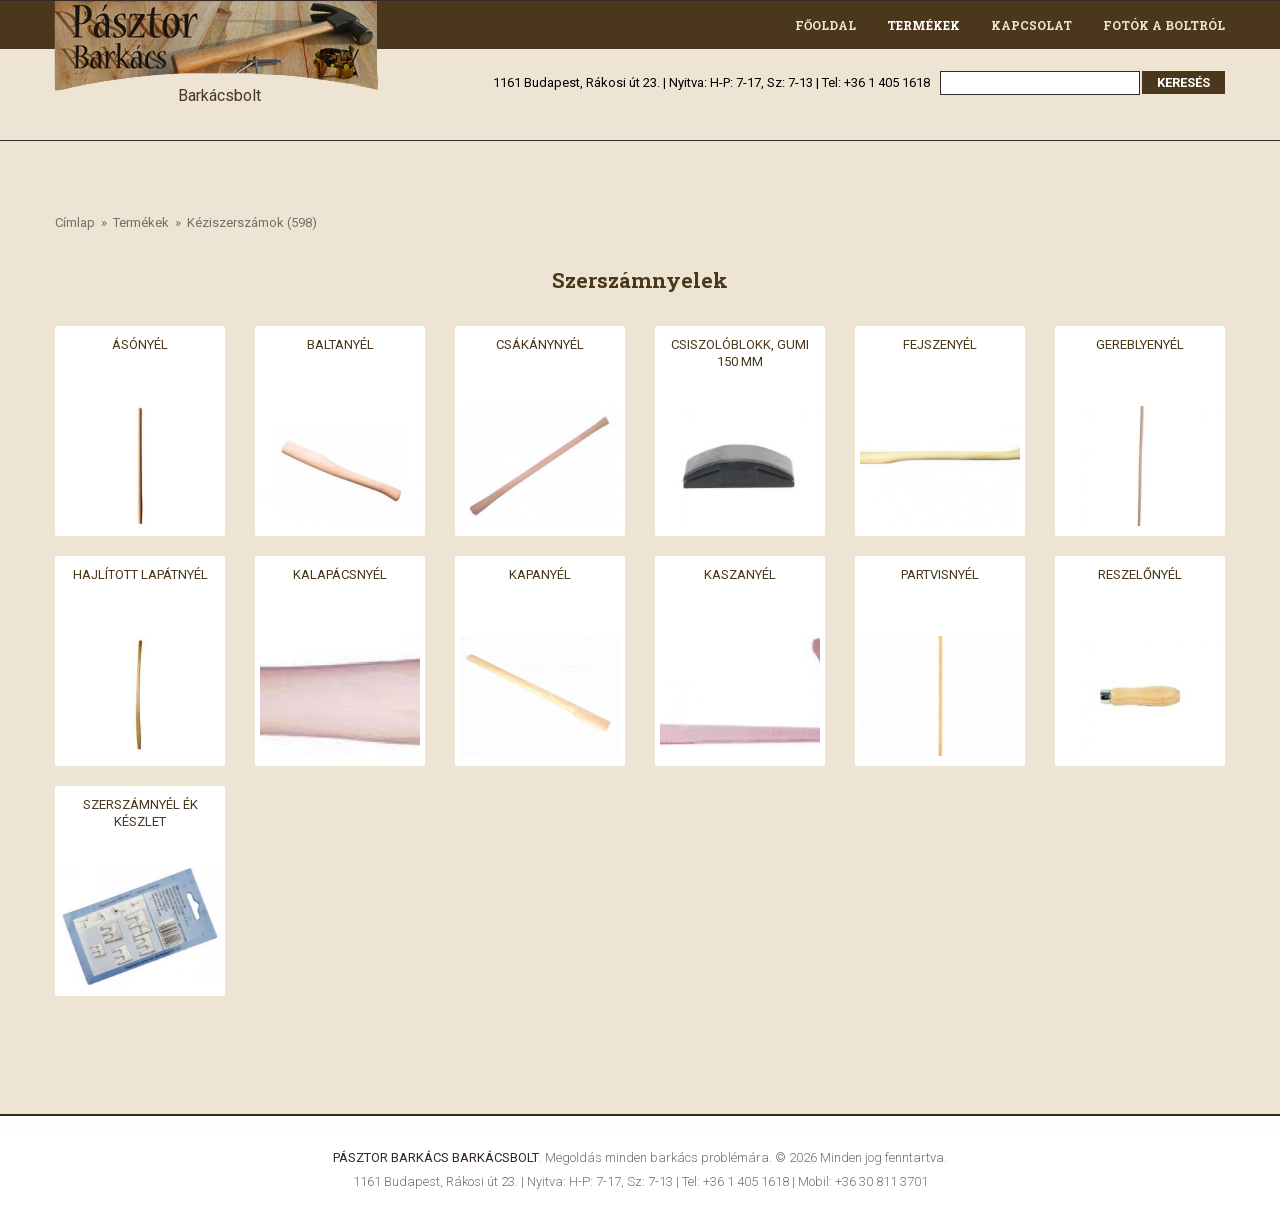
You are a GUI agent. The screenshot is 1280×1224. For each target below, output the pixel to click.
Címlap (75, 222)
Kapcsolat (1031, 25)
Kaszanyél (740, 574)
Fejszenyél (940, 344)
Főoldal (825, 25)
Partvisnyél (940, 574)
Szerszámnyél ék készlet (140, 813)
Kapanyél (540, 574)
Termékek (923, 25)
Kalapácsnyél (340, 574)
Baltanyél (340, 344)
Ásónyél (140, 344)
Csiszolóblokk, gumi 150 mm (740, 353)
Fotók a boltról (1164, 25)
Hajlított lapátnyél (140, 574)
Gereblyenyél (1140, 344)
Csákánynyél (540, 344)
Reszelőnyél (1140, 574)
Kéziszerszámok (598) (252, 222)
